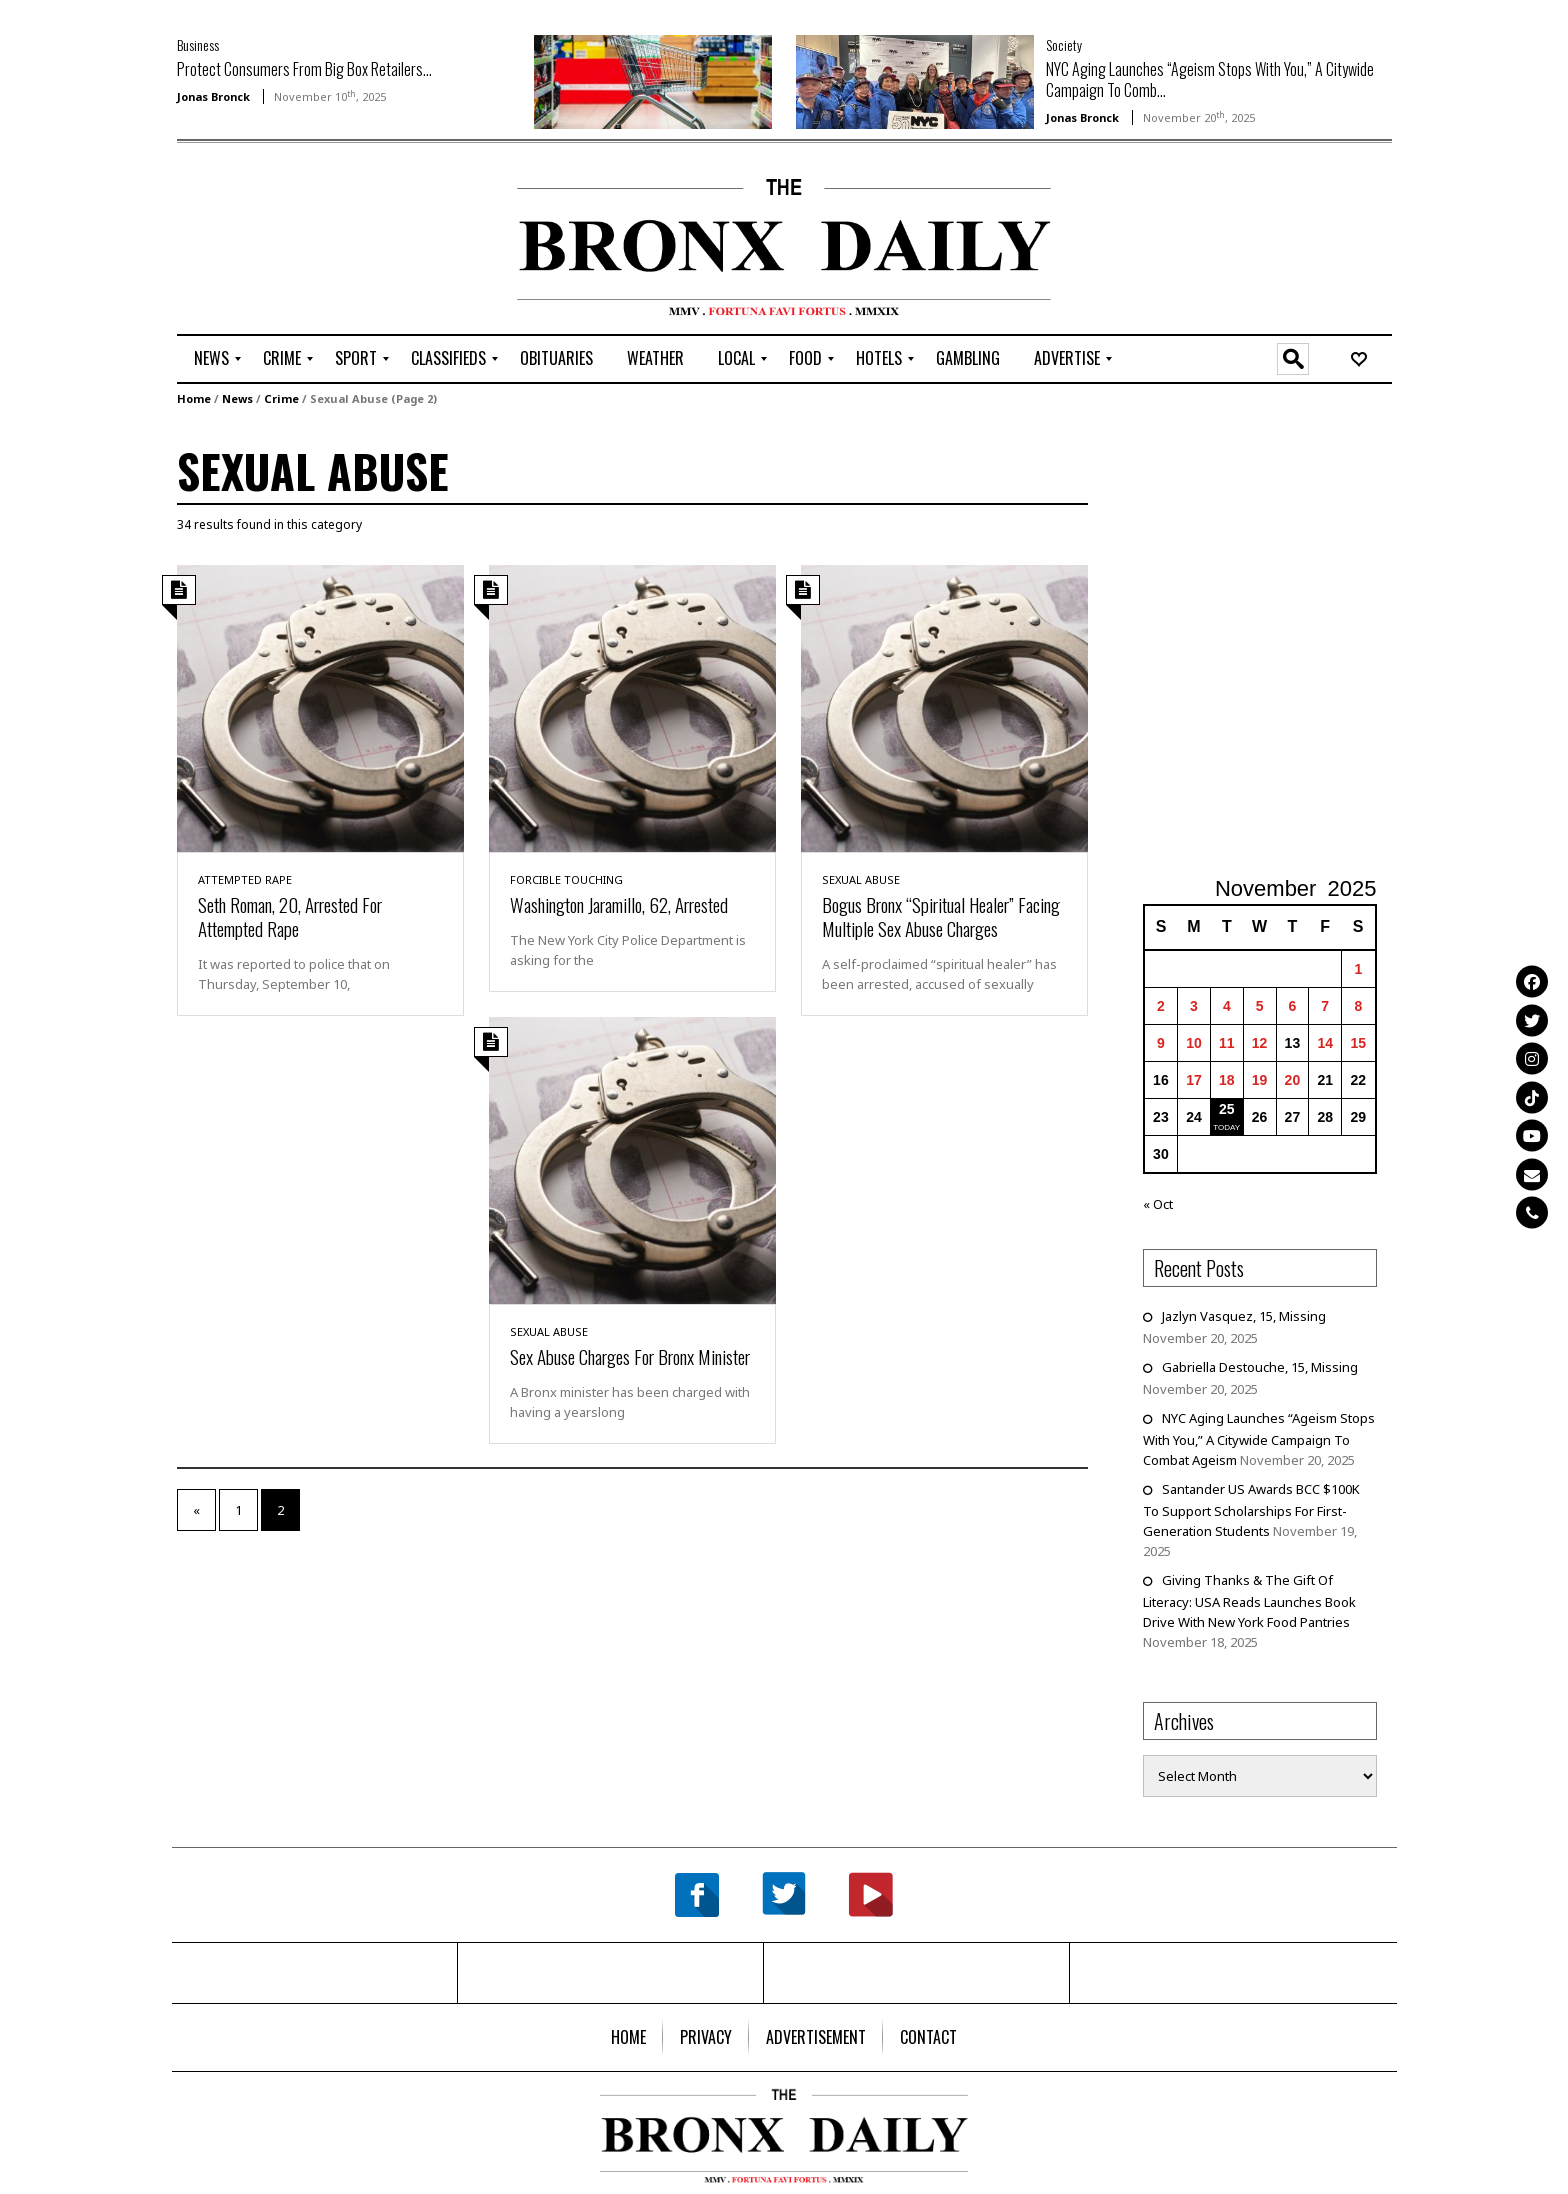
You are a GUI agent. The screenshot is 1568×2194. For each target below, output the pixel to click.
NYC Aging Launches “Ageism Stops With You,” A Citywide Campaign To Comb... (1210, 79)
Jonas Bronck (213, 96)
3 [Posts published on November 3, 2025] (1194, 1006)
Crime (281, 398)
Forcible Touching (566, 879)
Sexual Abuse (861, 879)
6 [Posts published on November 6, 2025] (1293, 1006)
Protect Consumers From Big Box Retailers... (304, 69)
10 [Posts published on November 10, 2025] (1194, 1043)
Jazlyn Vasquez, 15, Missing (1244, 1316)
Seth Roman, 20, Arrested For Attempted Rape (290, 916)
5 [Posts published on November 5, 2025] (1260, 1006)
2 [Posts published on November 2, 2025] (1161, 1006)
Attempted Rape (245, 879)
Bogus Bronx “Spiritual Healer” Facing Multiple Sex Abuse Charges (941, 916)
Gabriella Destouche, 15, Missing (1260, 1367)
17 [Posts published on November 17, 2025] (1194, 1080)
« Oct (1158, 1204)
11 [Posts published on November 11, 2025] (1227, 1043)
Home (194, 398)
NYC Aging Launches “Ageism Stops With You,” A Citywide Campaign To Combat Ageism (1259, 1439)
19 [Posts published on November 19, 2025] (1260, 1080)
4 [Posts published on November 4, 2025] (1227, 1006)
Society (1064, 44)
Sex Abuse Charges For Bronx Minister (630, 1356)
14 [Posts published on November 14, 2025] (1325, 1043)
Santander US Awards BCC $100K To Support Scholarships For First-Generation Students (1251, 1510)
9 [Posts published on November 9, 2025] (1161, 1043)
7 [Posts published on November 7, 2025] (1325, 1006)
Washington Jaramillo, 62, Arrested (619, 904)
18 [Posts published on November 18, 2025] (1227, 1080)
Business (198, 44)
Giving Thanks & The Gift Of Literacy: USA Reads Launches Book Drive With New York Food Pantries (1249, 1601)
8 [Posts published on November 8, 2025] (1358, 1006)
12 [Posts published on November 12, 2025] (1260, 1043)
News (237, 398)
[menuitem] (211, 359)
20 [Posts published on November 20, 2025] (1293, 1080)
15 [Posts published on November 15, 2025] (1359, 1043)
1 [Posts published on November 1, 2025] (1358, 969)
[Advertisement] (294, 241)
